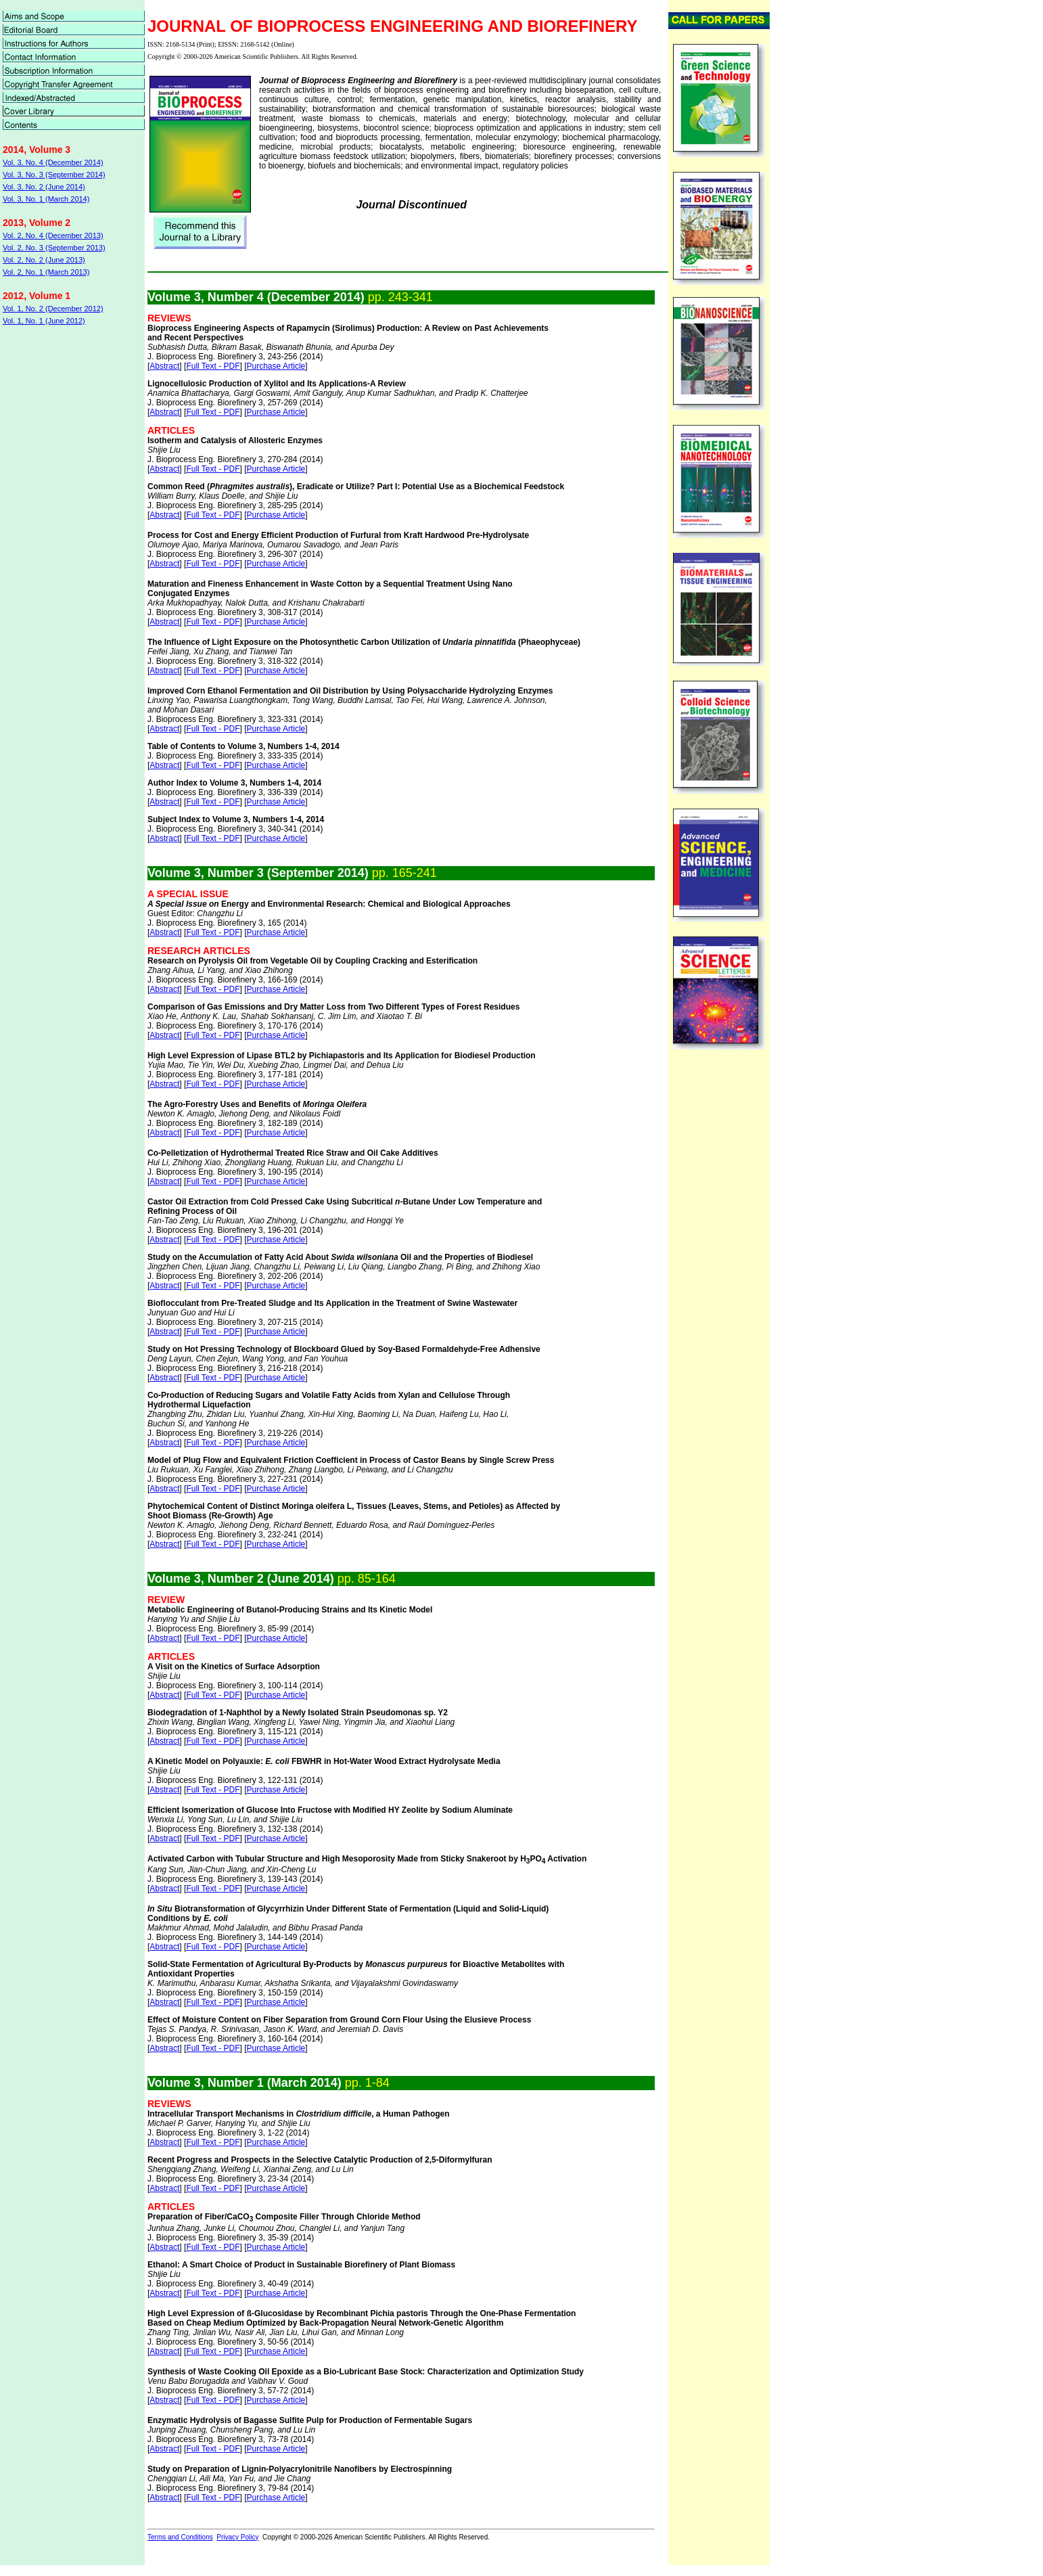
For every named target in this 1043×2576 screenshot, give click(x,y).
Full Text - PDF (212, 366)
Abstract (164, 366)
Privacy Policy (237, 2537)
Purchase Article (276, 366)
